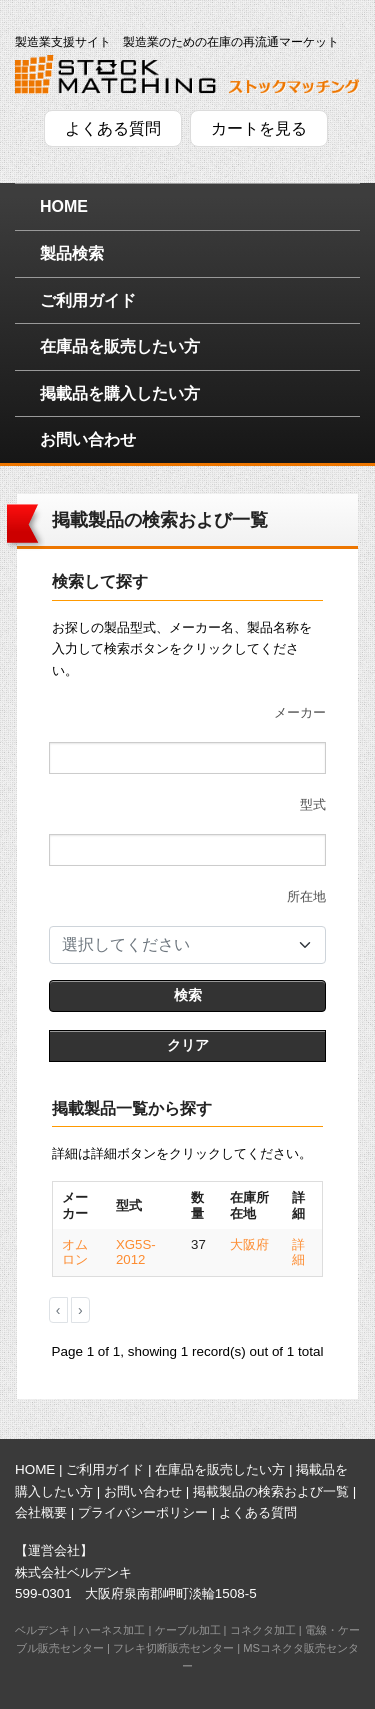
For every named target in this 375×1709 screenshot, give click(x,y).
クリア (188, 1045)
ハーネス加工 (112, 1630)
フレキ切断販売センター (173, 1648)
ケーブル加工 (188, 1630)
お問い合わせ (88, 439)
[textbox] (175, 945)
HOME (64, 206)
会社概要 (41, 1512)
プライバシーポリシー (143, 1512)
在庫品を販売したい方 (120, 346)
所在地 (306, 896)
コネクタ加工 (263, 1630)
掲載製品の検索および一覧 (271, 1491)
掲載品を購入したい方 (120, 393)
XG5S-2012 (136, 1252)
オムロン (75, 1252)
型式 (313, 804)
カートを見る (259, 128)
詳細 (298, 1252)
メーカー (300, 712)
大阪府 (249, 1244)
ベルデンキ (42, 1630)
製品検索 (72, 253)
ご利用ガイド (88, 300)
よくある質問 (113, 128)
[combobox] (187, 945)
